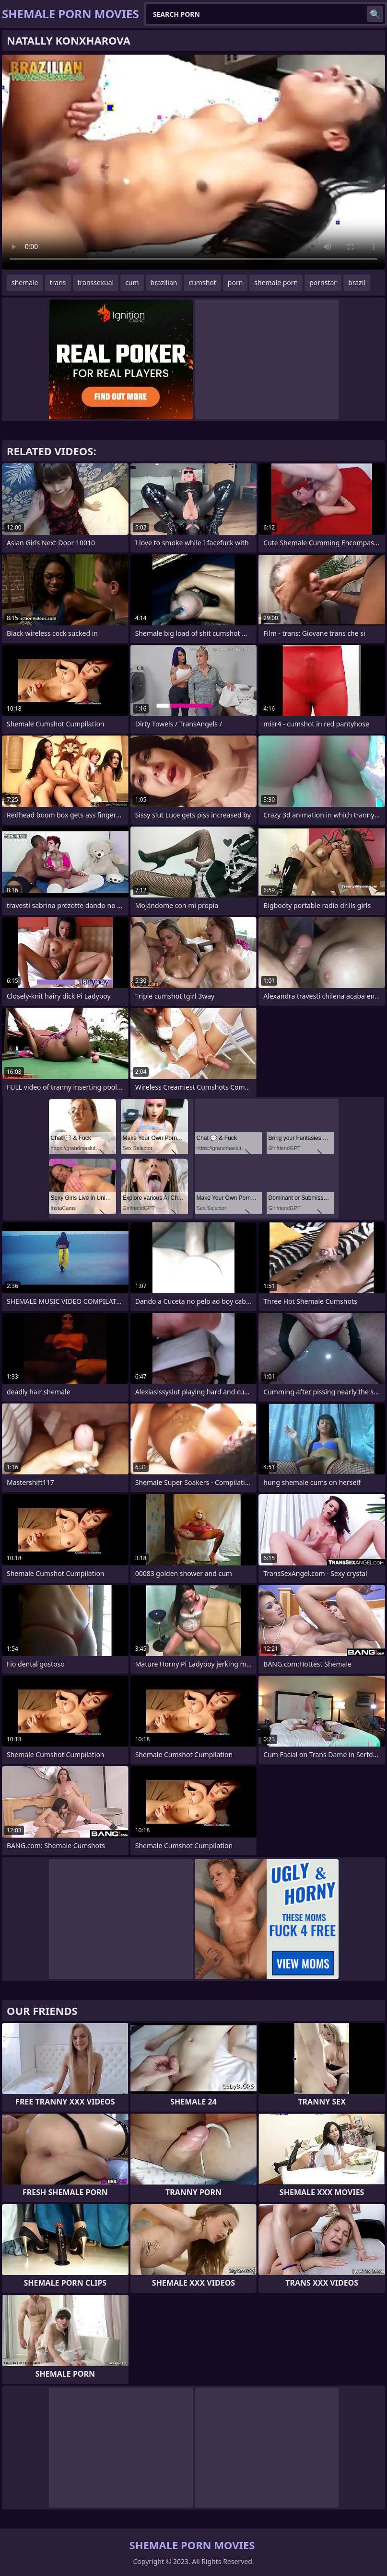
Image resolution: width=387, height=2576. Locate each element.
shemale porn (276, 282)
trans (58, 282)
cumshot (202, 282)
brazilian (164, 282)
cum (132, 282)
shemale (25, 282)
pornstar (323, 282)
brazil (356, 282)
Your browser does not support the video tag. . (193, 162)
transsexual (96, 282)
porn (235, 282)
